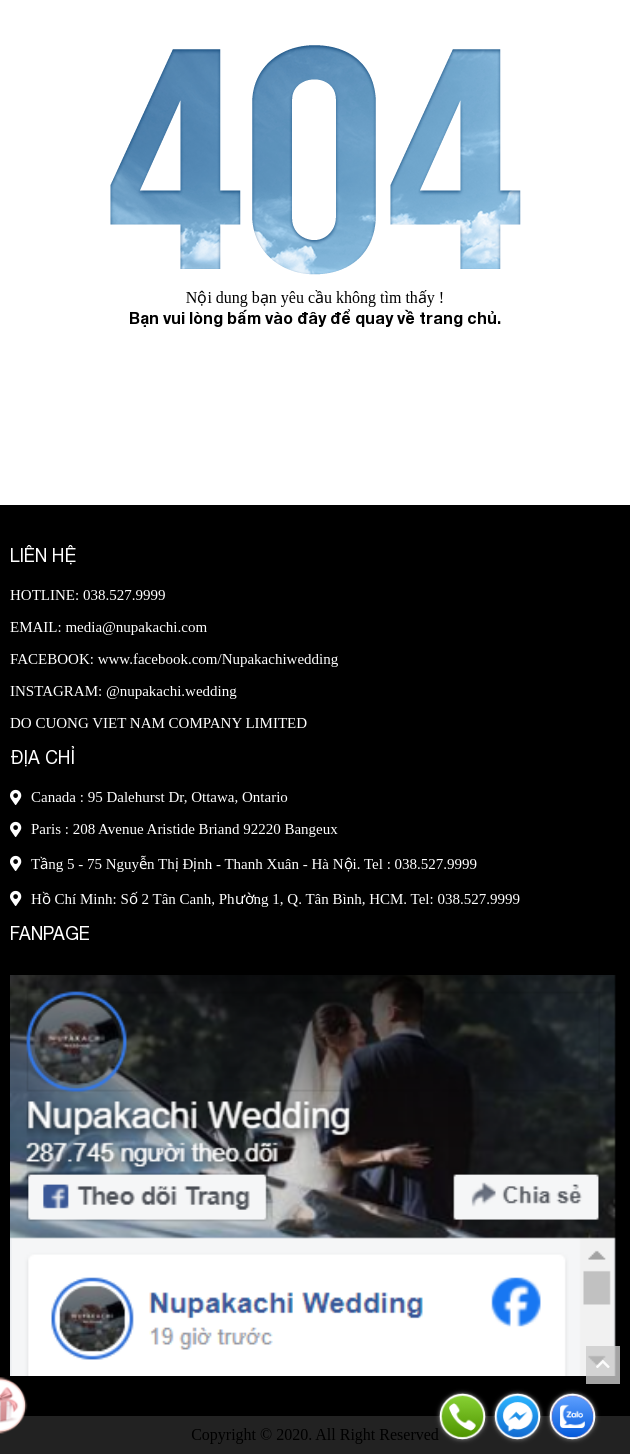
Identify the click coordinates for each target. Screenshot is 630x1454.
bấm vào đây (276, 317)
